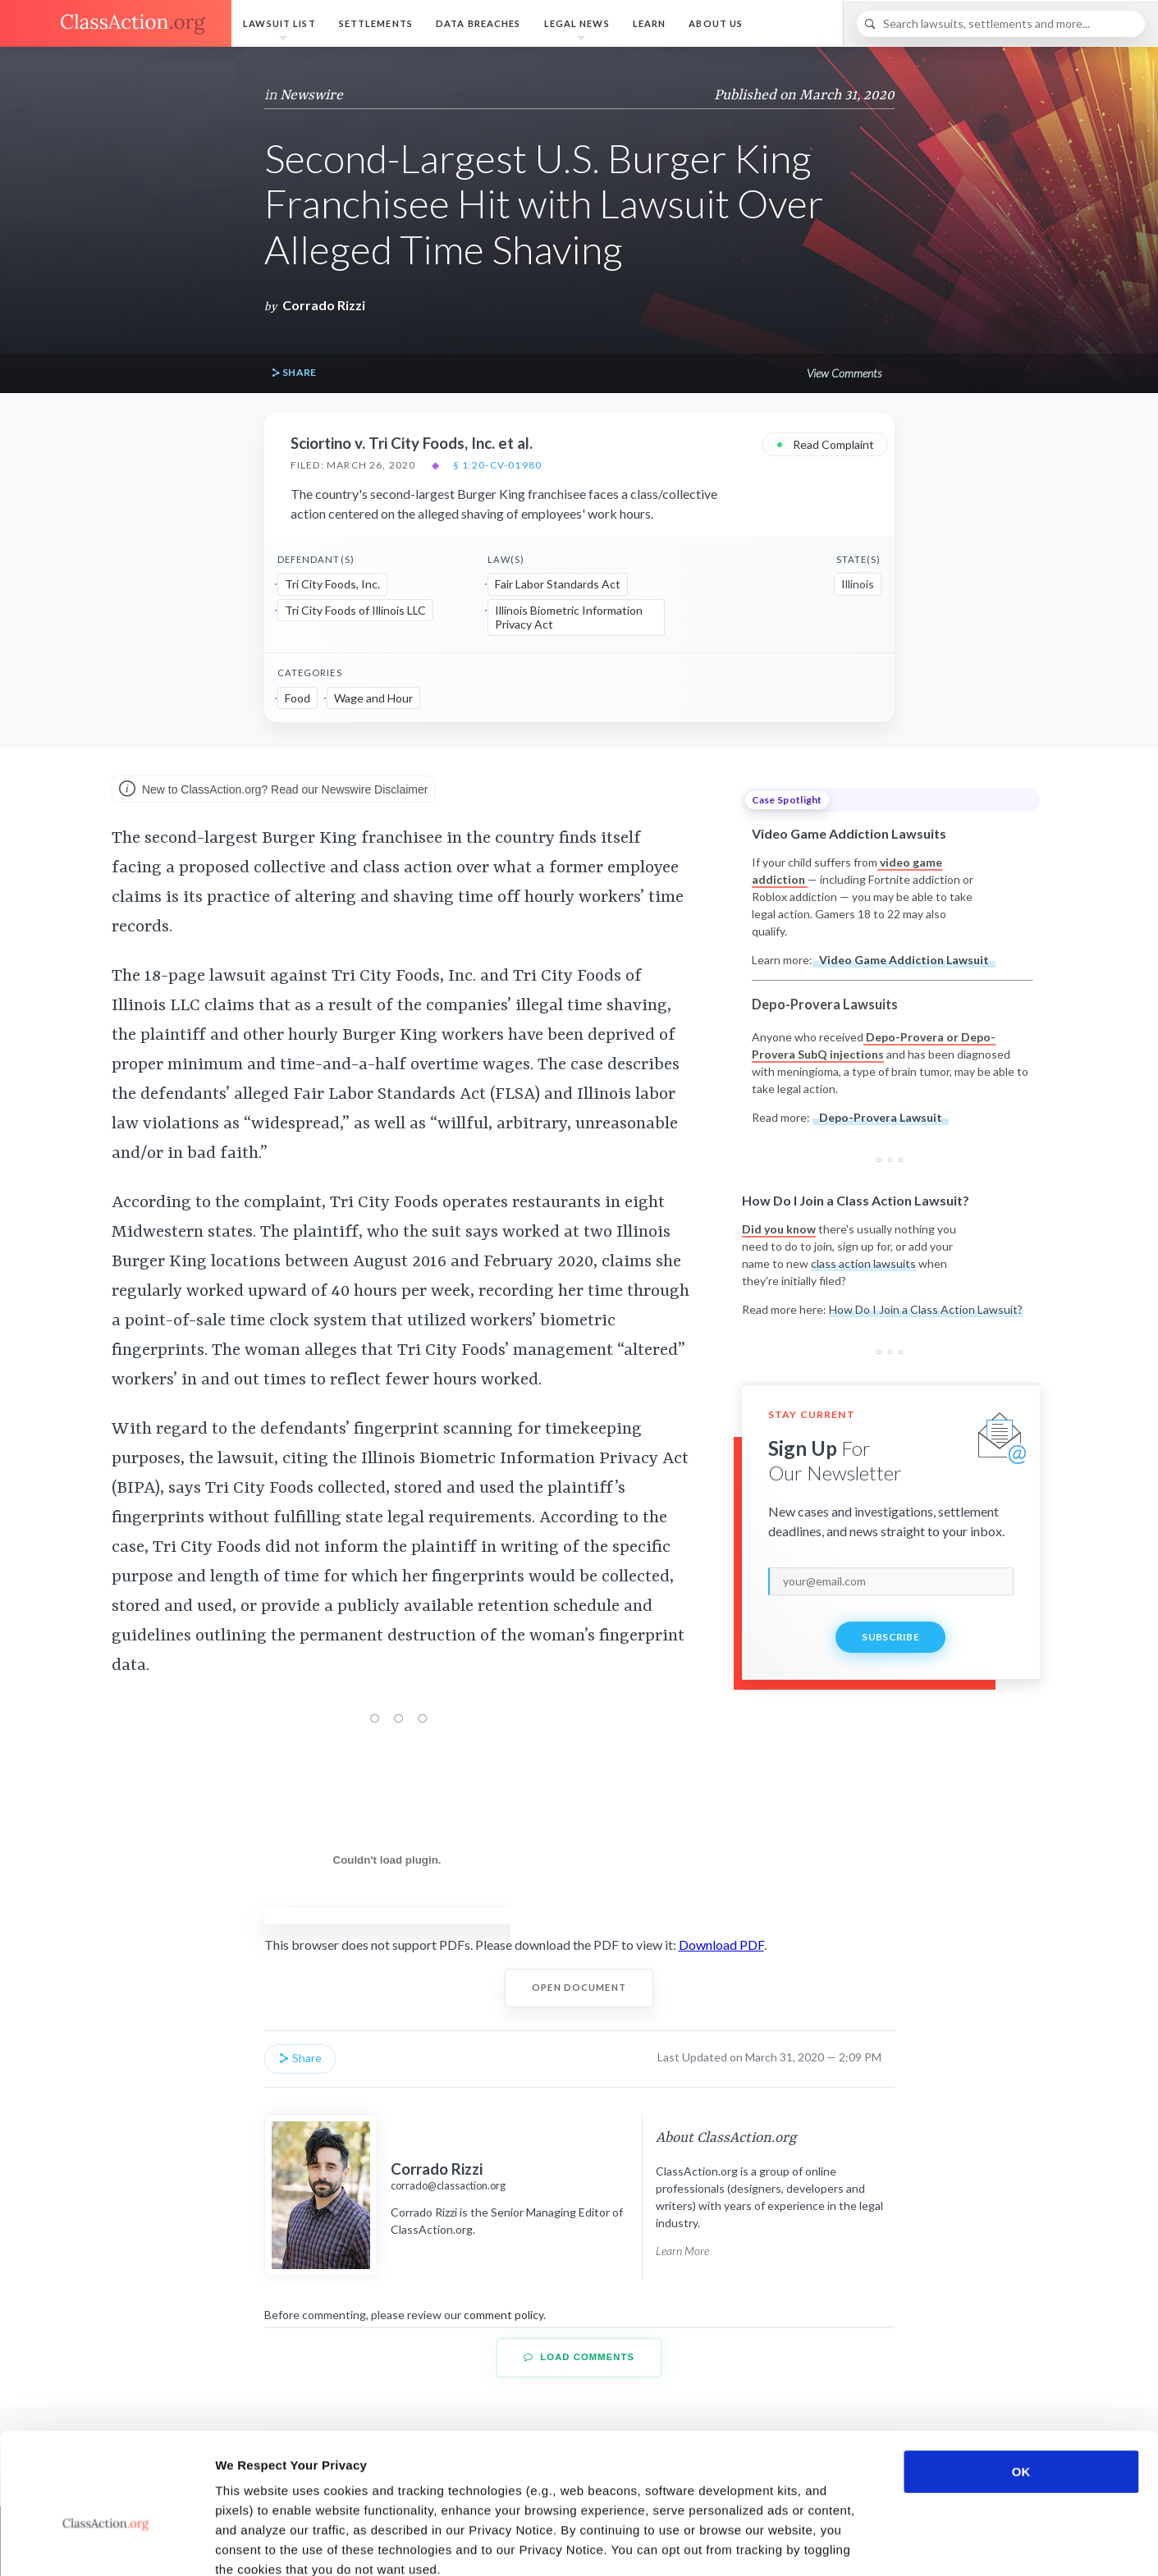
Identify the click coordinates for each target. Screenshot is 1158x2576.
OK (1021, 2379)
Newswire (311, 95)
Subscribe (890, 1637)
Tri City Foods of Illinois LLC (355, 610)
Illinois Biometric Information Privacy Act (569, 617)
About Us (716, 23)
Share (294, 373)
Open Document (579, 1987)
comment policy (503, 2315)
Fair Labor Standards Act (557, 584)
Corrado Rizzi (323, 305)
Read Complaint (825, 443)
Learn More (682, 2251)
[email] (891, 1581)
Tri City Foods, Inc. (332, 584)
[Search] (1001, 24)
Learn (649, 23)
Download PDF (721, 1944)
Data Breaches (478, 23)
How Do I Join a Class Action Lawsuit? (926, 1309)
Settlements (376, 23)
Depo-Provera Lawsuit (880, 1117)
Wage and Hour (373, 698)
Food (297, 698)
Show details (861, 2544)
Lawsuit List (279, 23)
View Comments (844, 373)
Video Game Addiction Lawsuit (904, 960)
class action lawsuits (863, 1263)
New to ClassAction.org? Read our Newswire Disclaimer (273, 790)
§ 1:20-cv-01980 (497, 465)
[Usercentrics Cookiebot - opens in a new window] (106, 2544)
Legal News (577, 23)
